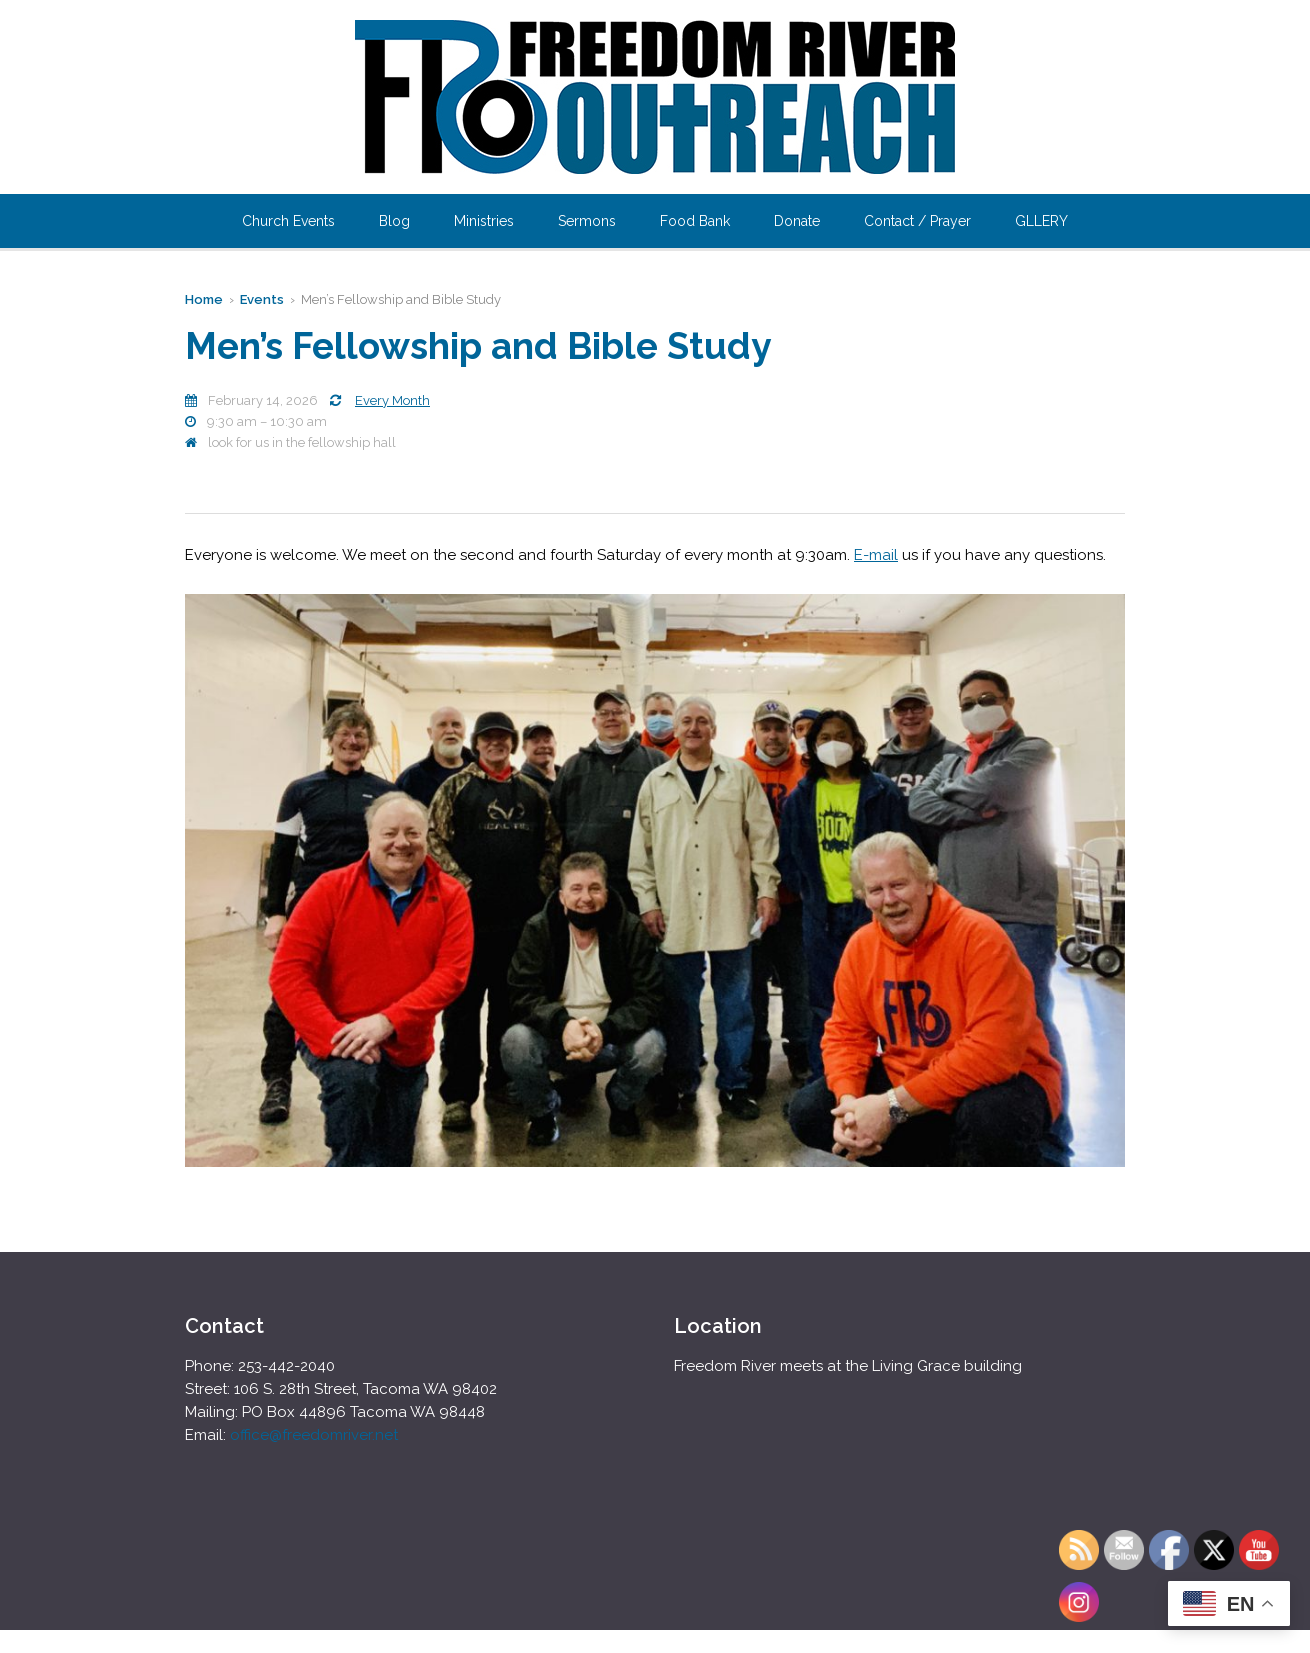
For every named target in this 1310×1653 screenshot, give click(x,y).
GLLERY (1041, 221)
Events (262, 299)
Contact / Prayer (917, 221)
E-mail (876, 555)
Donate (797, 221)
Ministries (484, 221)
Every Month (392, 400)
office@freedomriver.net (314, 1435)
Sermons (587, 221)
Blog (394, 221)
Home (204, 299)
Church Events (288, 221)
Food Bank (695, 221)
